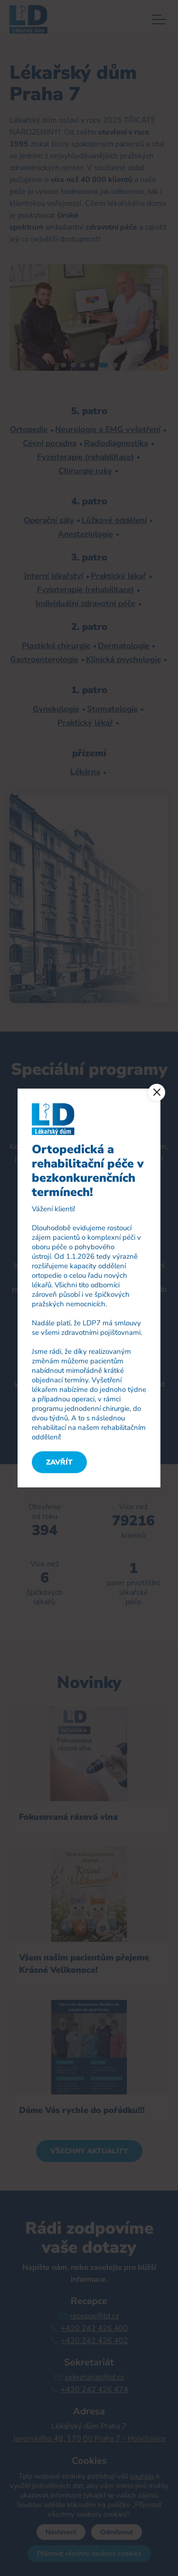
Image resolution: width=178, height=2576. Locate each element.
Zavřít (59, 1462)
